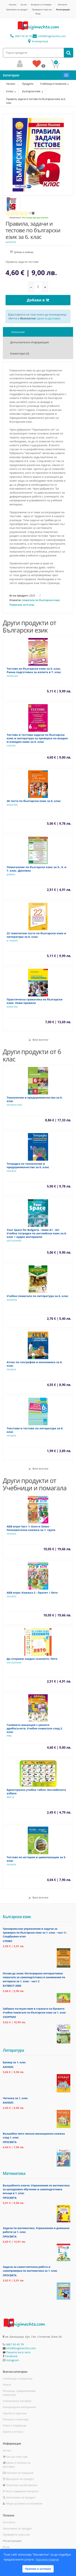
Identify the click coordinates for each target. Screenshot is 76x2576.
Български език (31, 91)
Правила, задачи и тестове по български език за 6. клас (36, 101)
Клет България (14, 1240)
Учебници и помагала (53, 83)
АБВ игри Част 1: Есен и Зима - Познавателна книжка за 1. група (31, 1528)
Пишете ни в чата (18, 2352)
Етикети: (15, 600)
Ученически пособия (17, 2401)
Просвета (11, 1171)
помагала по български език (41, 600)
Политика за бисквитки (20, 2485)
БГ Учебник (12, 940)
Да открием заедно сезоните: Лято (32, 1658)
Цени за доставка (48, 318)
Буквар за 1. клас (14, 2062)
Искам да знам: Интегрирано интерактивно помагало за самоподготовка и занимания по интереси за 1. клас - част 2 (34, 1977)
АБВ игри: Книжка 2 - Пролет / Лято (32, 1592)
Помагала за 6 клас (21, 604)
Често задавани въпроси (21, 2491)
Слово (7, 1941)
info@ (49, 36)
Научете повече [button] (47, 2559)
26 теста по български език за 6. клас (34, 801)
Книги (7, 2384)
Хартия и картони (15, 2413)
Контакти (62, 4)
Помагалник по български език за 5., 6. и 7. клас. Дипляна (36, 868)
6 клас (10, 91)
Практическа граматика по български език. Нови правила (35, 1001)
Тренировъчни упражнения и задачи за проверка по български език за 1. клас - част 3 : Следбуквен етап (35, 1932)
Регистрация (63, 9)
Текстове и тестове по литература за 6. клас (35, 1430)
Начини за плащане (18, 2473)
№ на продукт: (19, 595)
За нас (24, 4)
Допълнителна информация (29, 342)
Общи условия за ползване (22, 2503)
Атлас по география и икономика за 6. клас (35, 1363)
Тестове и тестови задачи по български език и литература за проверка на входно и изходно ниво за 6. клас (37, 738)
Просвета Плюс (14, 1105)
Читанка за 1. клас (15, 2098)
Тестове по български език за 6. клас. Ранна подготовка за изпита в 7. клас (34, 670)
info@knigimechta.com (21, 2348)
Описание (18, 332)
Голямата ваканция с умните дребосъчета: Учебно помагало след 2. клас (35, 1728)
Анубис (8, 2067)
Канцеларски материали (19, 2407)
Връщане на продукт (18, 2479)
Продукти (27, 83)
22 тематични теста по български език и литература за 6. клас (36, 934)
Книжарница (38, 41)
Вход (38, 13)
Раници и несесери (16, 2419)
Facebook (11, 2356)
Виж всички (38, 1040)
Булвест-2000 (12, 1985)
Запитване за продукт (17, 9)
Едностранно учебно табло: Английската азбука (36, 1791)
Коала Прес (12, 805)
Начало (12, 4)
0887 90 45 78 (21, 36)
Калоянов (11, 242)
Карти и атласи (13, 2431)
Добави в (38, 300)
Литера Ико (12, 676)
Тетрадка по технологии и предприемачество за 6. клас (28, 1165)
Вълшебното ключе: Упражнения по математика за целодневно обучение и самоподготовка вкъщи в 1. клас (36, 2189)
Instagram (12, 2360)
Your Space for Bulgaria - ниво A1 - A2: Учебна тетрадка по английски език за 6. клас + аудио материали (37, 1233)
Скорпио (11, 745)
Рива (9, 1736)
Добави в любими (23, 252)
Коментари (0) (19, 353)
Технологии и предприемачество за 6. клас (35, 1099)
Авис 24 (10, 1797)
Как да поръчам (15, 2456)
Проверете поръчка (42, 9)
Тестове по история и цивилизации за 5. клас (36, 1858)
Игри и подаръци (14, 2425)
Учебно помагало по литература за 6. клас (37, 1296)
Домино (11, 874)
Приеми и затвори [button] (38, 2568)
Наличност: (15, 217)
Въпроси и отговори (41, 4)
